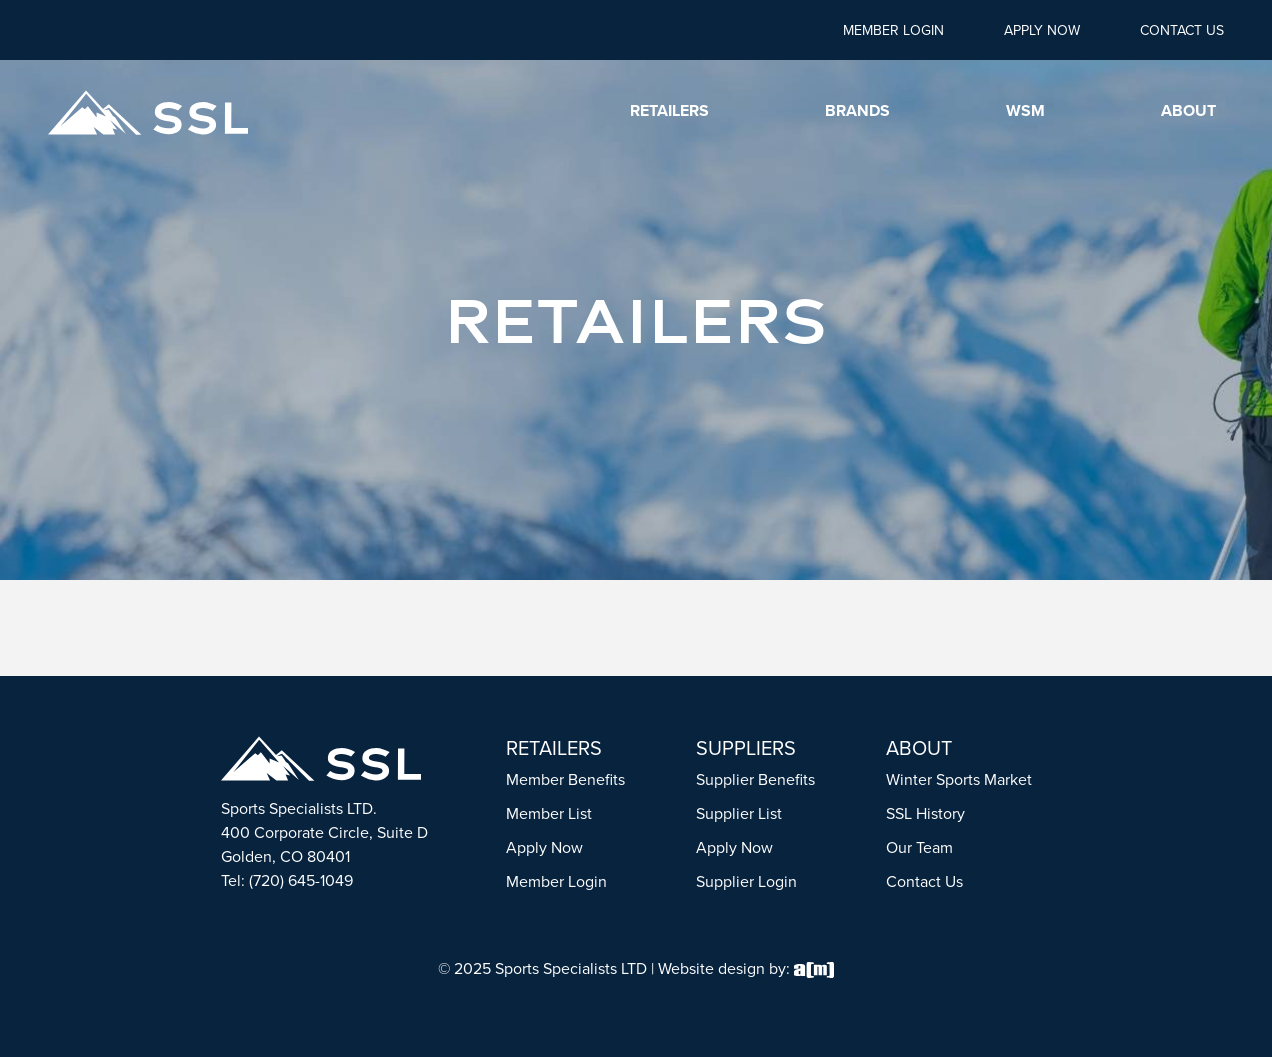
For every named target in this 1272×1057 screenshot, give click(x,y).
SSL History (925, 813)
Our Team (919, 847)
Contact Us (1182, 30)
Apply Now (1042, 30)
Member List (549, 813)
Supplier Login (746, 881)
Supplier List (739, 813)
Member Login (893, 30)
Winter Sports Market (959, 779)
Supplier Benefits (755, 779)
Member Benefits (565, 779)
